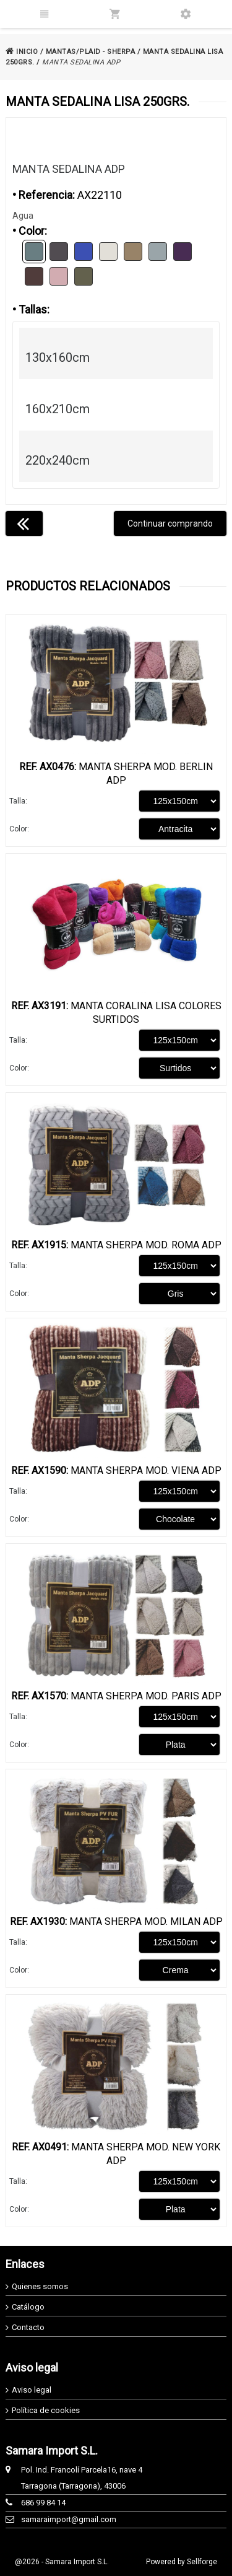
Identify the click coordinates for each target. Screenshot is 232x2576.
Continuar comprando (170, 523)
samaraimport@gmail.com (68, 2519)
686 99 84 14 (43, 2502)
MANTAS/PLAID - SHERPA (90, 52)
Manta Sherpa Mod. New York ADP (116, 2153)
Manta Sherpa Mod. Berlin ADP (116, 773)
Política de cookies (46, 2410)
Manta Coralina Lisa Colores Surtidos (116, 1012)
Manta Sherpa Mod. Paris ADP (116, 1696)
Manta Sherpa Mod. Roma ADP (116, 1245)
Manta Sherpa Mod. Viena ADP (116, 1470)
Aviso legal (31, 2389)
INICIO (22, 52)
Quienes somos (40, 2286)
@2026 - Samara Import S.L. (62, 2561)
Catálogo (28, 2306)
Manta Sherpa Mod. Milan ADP (116, 1921)
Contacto (28, 2327)
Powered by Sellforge (181, 2561)
